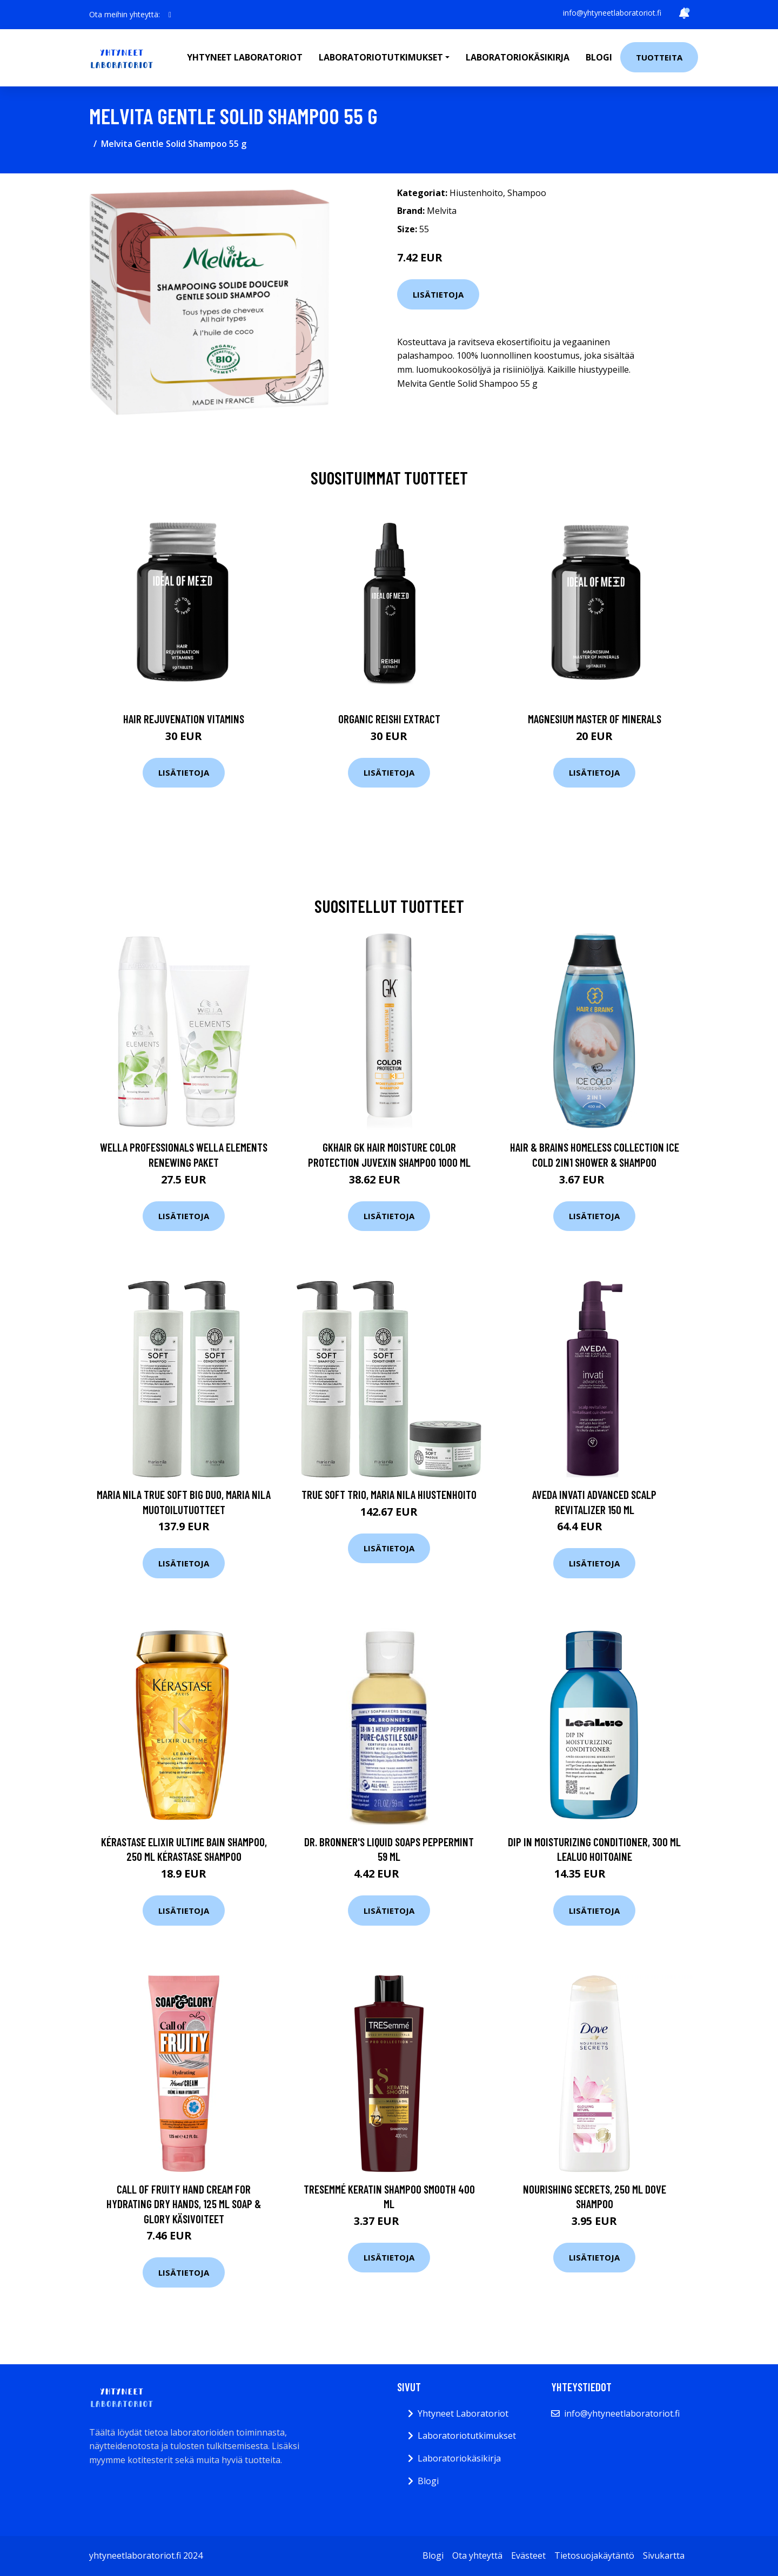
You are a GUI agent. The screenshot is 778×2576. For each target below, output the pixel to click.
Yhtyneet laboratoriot (245, 57)
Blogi (599, 57)
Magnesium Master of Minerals (594, 718)
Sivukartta (664, 2555)
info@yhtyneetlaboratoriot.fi (612, 13)
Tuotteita (659, 57)
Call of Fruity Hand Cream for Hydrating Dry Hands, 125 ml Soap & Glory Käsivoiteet (183, 2203)
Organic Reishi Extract (389, 718)
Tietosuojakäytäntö (594, 2555)
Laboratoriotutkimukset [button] (381, 57)
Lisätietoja (438, 294)
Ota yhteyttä (477, 2555)
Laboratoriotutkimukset (467, 2436)
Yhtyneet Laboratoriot (463, 2413)
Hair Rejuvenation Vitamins (183, 718)
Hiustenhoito (476, 193)
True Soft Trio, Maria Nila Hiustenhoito (389, 1494)
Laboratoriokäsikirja (517, 57)
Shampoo (526, 193)
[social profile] (170, 14)
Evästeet (528, 2555)
